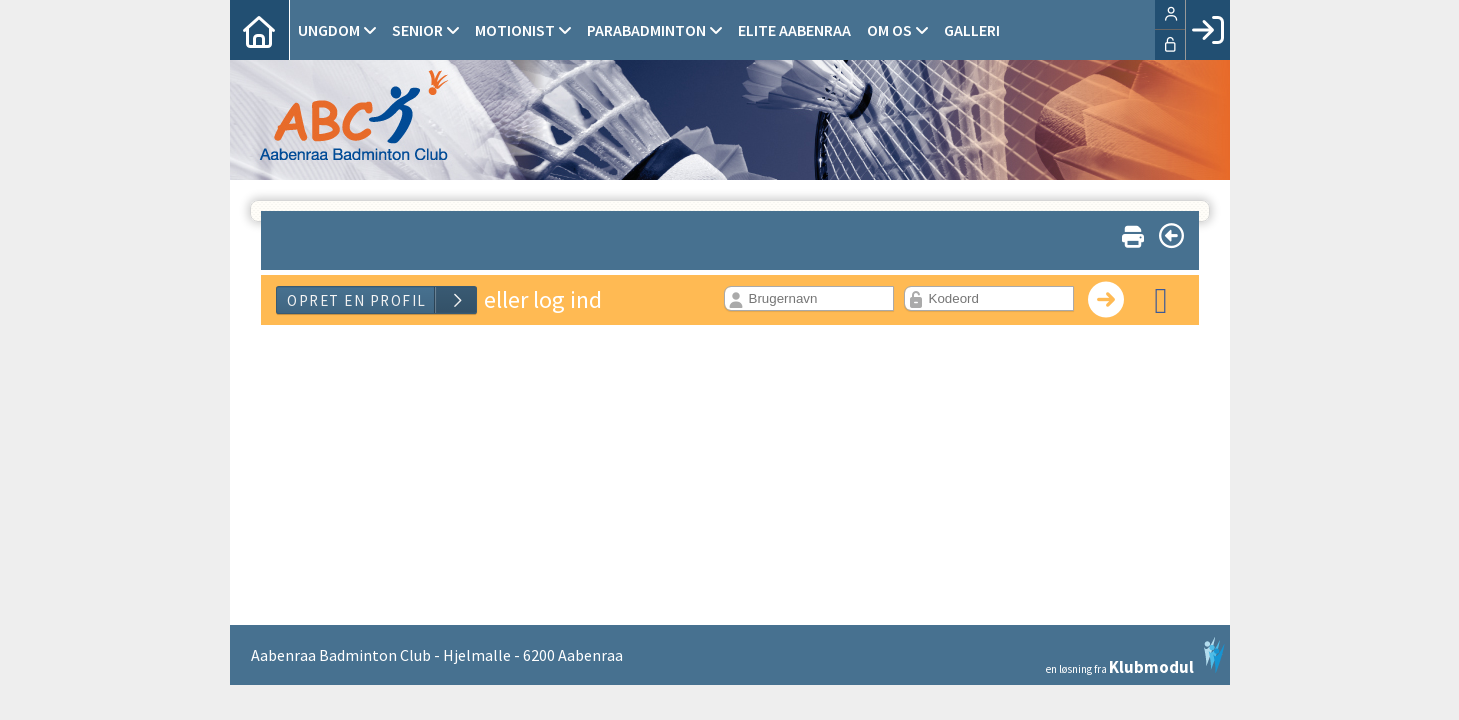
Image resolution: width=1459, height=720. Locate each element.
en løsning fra (1135, 656)
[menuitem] (260, 30)
